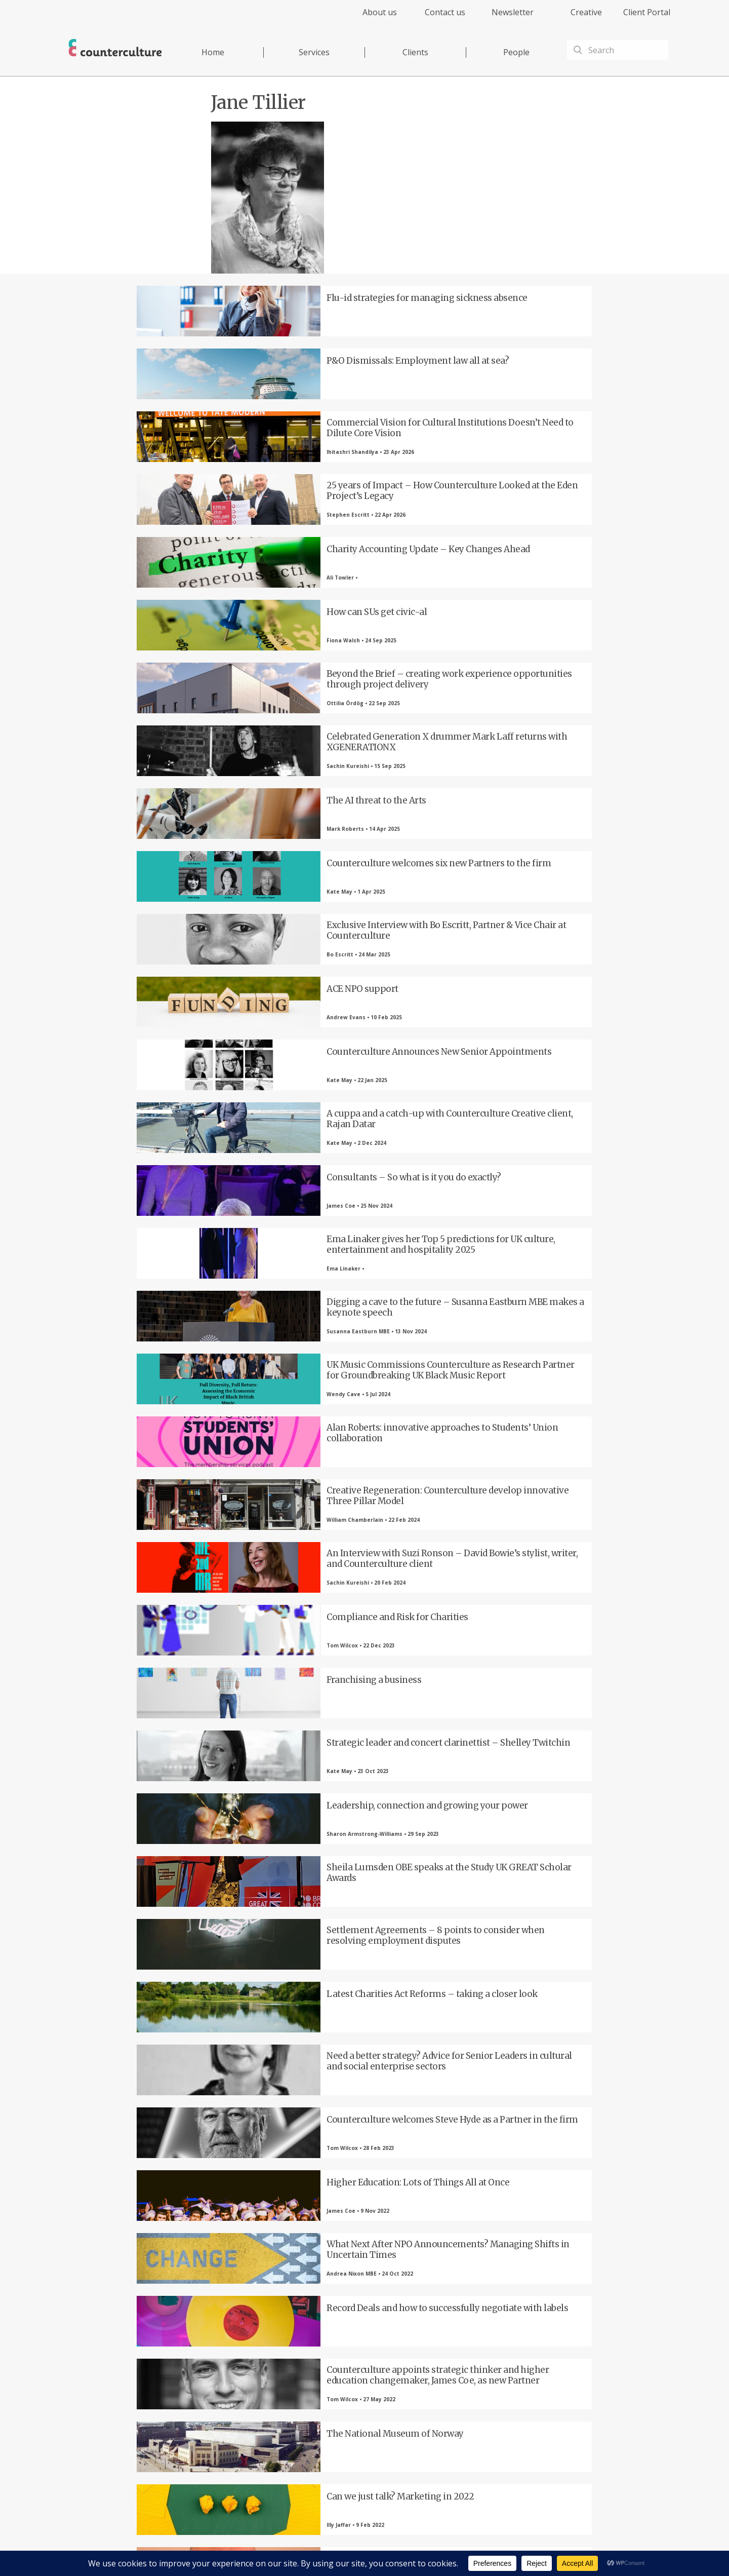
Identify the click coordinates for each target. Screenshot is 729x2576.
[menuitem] (371, 18)
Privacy (384, 2548)
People (516, 52)
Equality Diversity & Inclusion (548, 2548)
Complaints (487, 2548)
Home (212, 52)
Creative (586, 12)
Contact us (445, 12)
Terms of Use (419, 2548)
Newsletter (513, 12)
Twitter (255, 2407)
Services (314, 52)
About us (379, 12)
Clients (415, 52)
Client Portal (646, 12)
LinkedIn (311, 2407)
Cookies (454, 2548)
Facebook (200, 2407)
